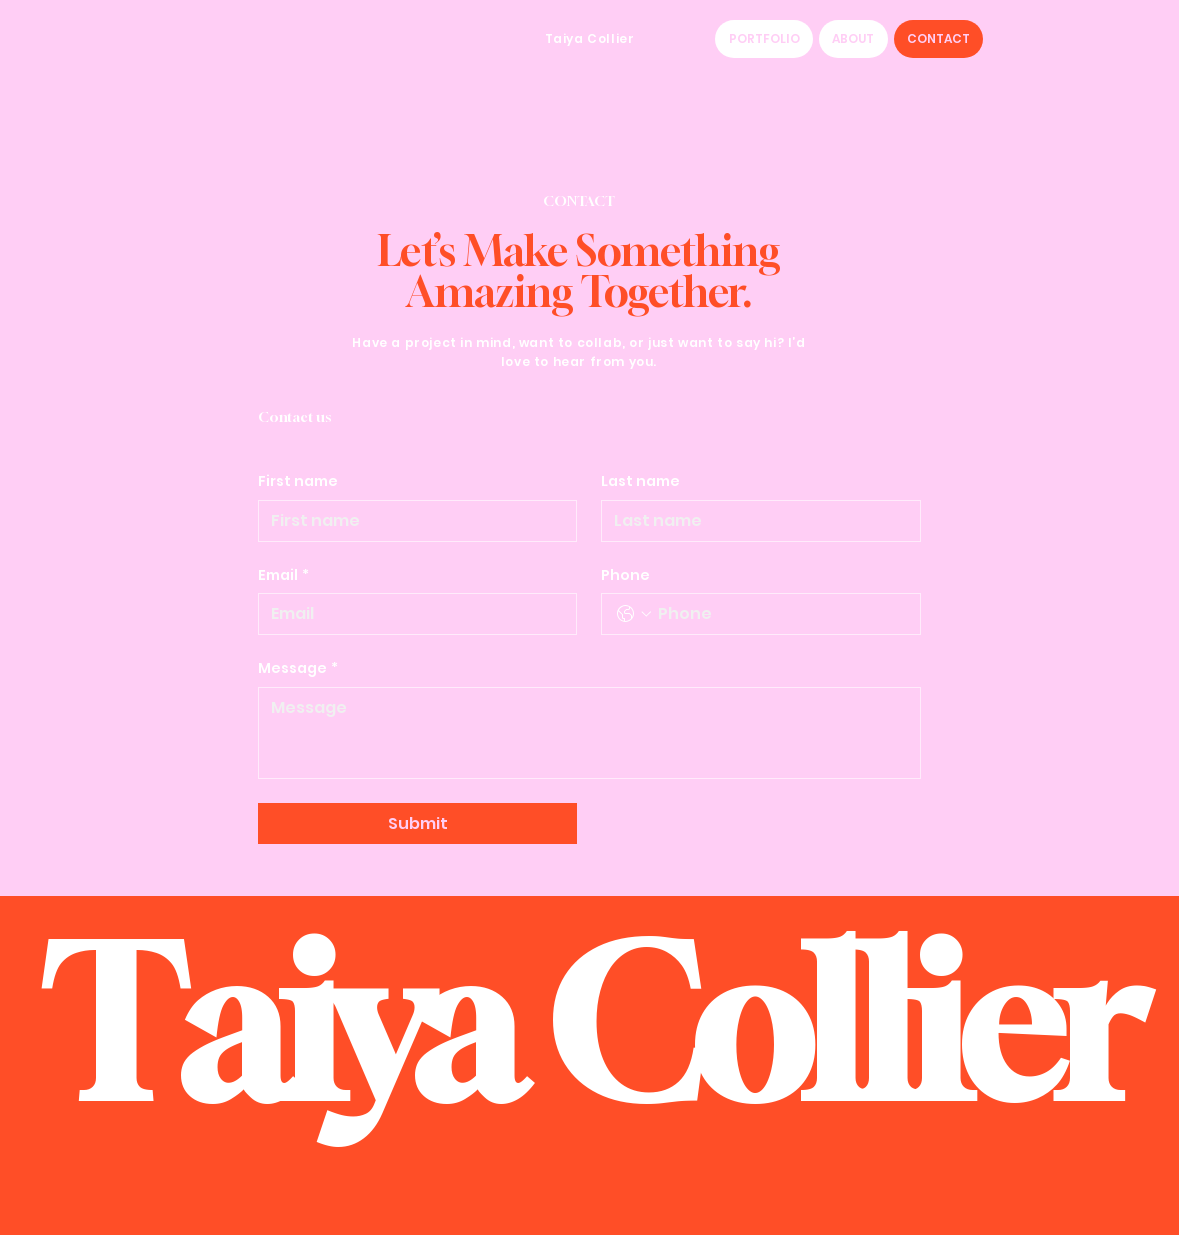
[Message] (589, 733)
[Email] (411, 614)
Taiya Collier (590, 38)
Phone (625, 575)
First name (298, 481)
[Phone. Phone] (780, 614)
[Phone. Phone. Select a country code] (634, 614)
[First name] (411, 521)
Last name (640, 481)
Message (298, 669)
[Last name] (754, 521)
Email (283, 576)
